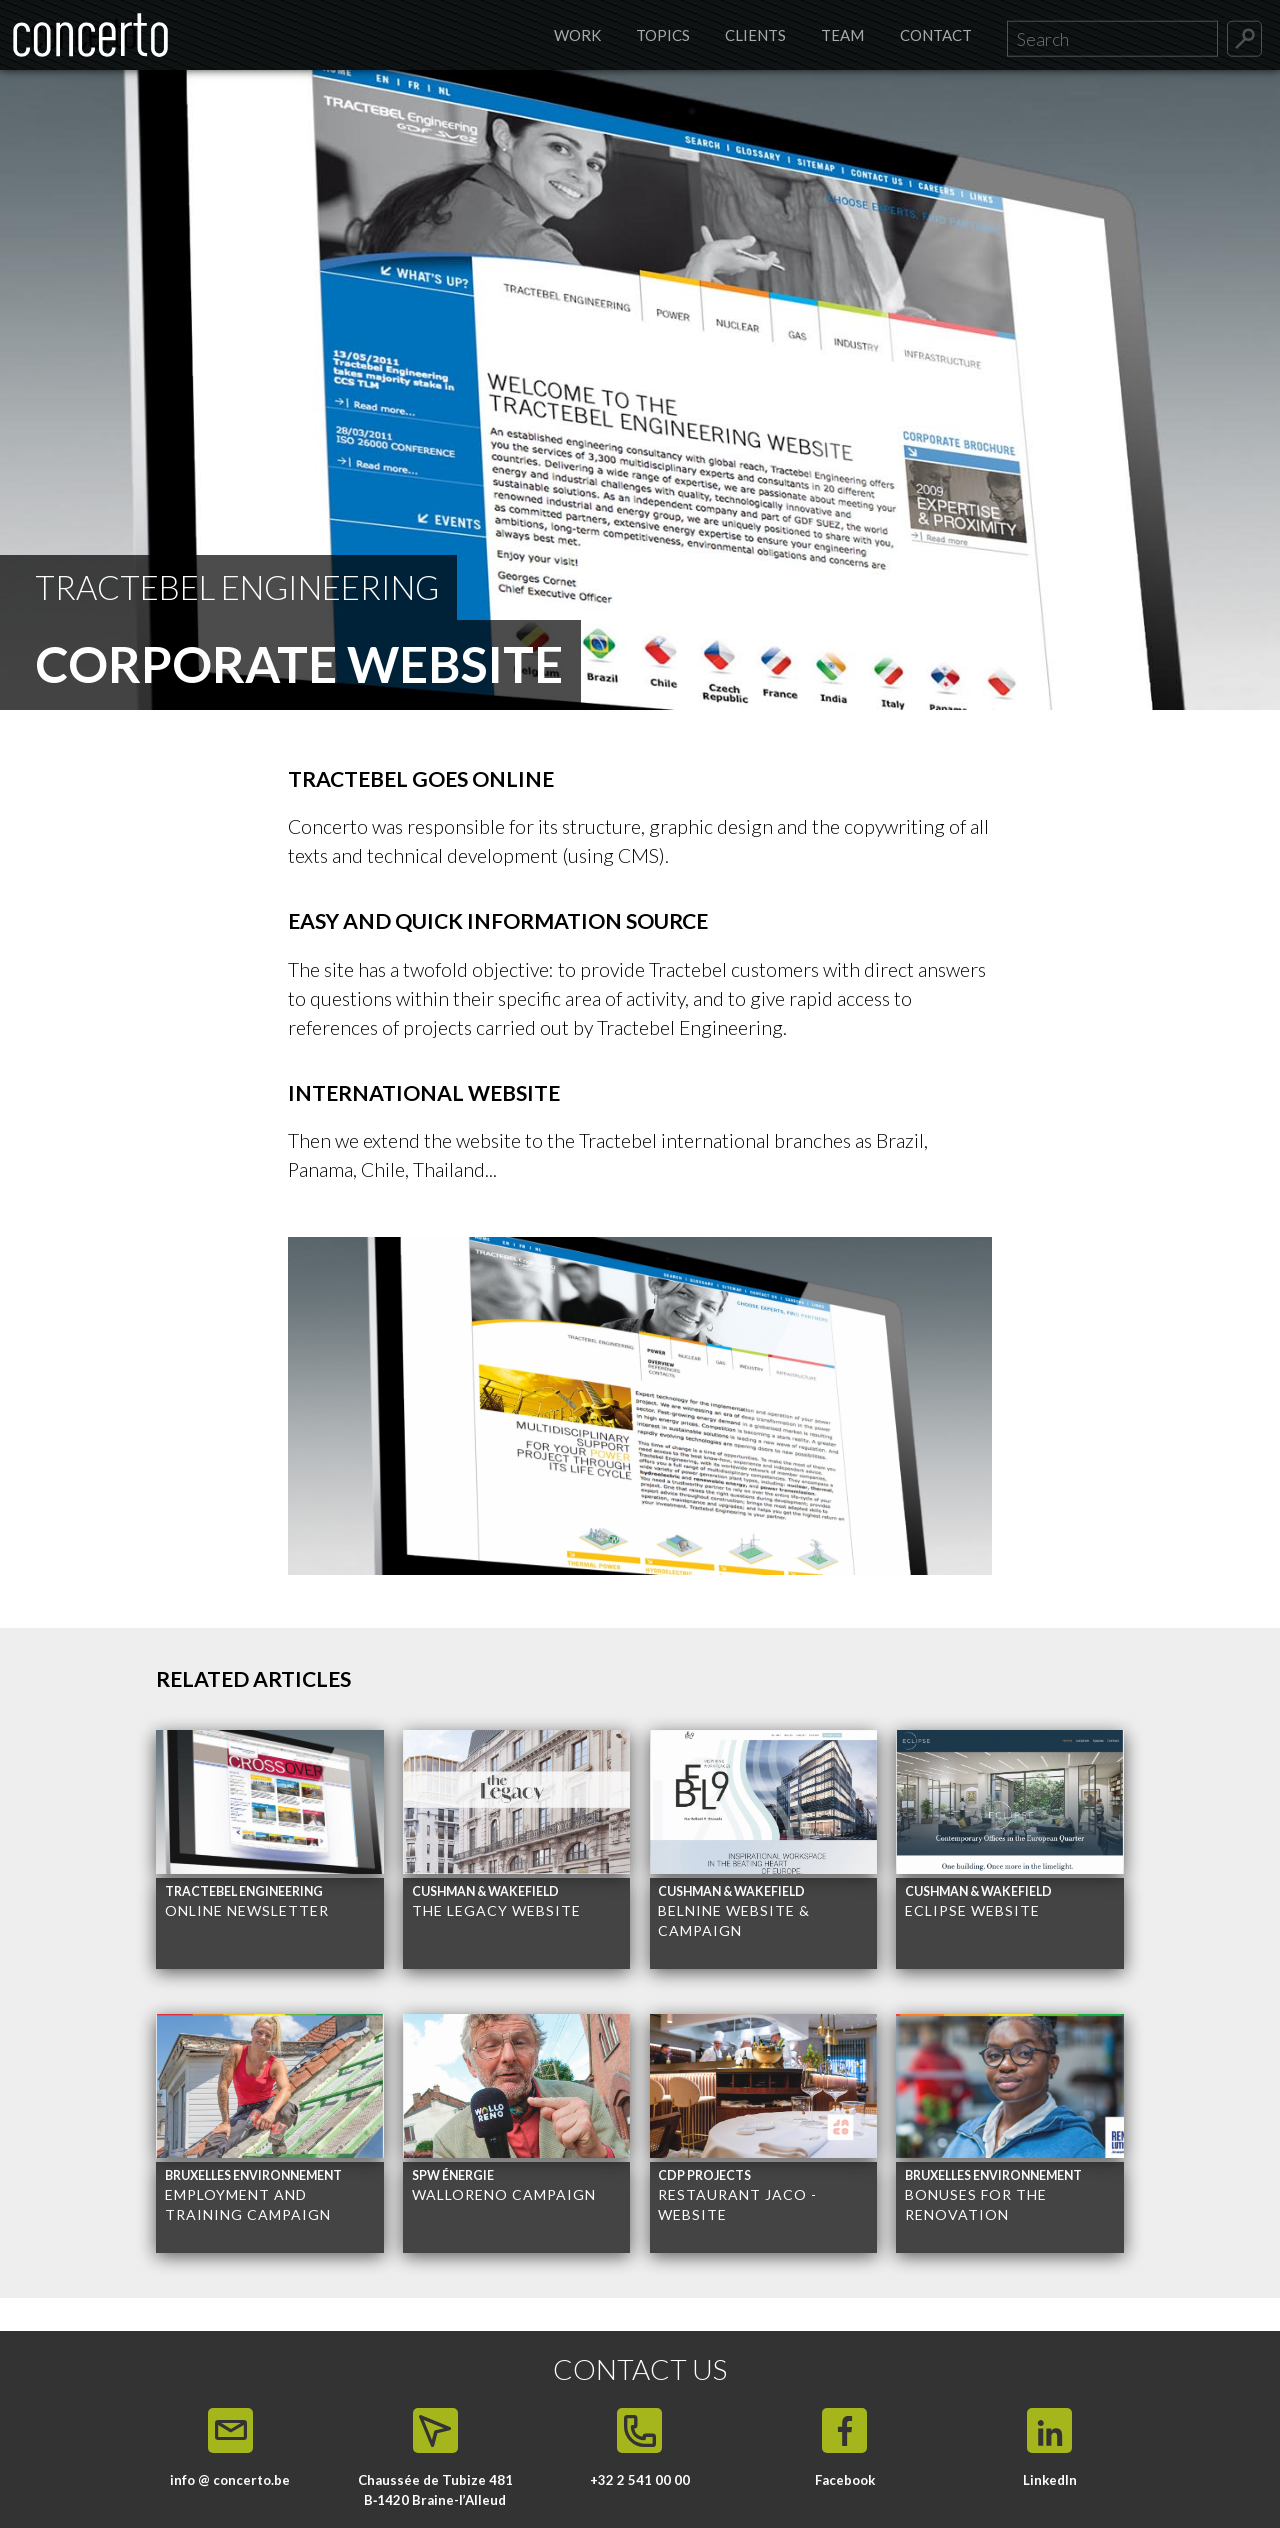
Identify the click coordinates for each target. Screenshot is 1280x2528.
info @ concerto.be (230, 2480)
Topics (663, 35)
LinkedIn (1050, 2480)
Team (842, 35)
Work (577, 35)
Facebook (845, 2480)
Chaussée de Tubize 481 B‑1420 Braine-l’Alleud (435, 2490)
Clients (755, 35)
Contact (936, 35)
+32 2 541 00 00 (640, 2480)
